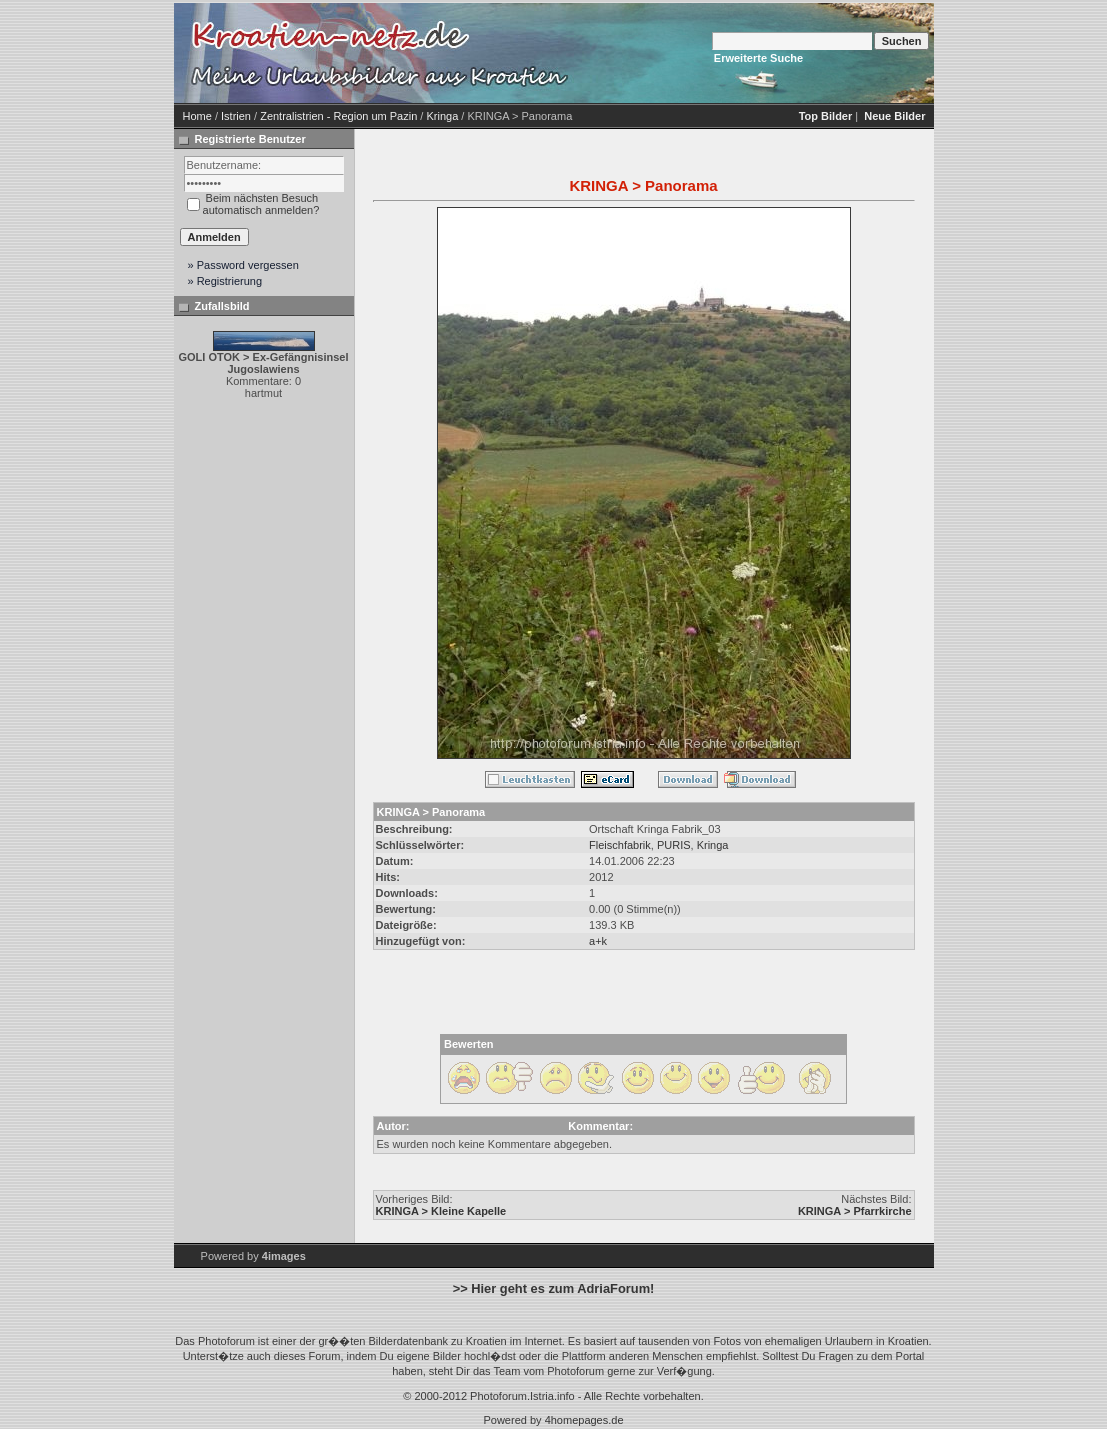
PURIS (674, 845)
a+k (598, 941)
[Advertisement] (744, 53)
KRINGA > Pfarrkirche (855, 1211)
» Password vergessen (243, 265)
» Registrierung (225, 281)
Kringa (442, 116)
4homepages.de (584, 1420)
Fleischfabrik (620, 845)
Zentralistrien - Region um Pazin (338, 116)
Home (197, 116)
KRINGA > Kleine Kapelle (441, 1211)
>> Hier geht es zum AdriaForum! (554, 1288)
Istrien (236, 116)
